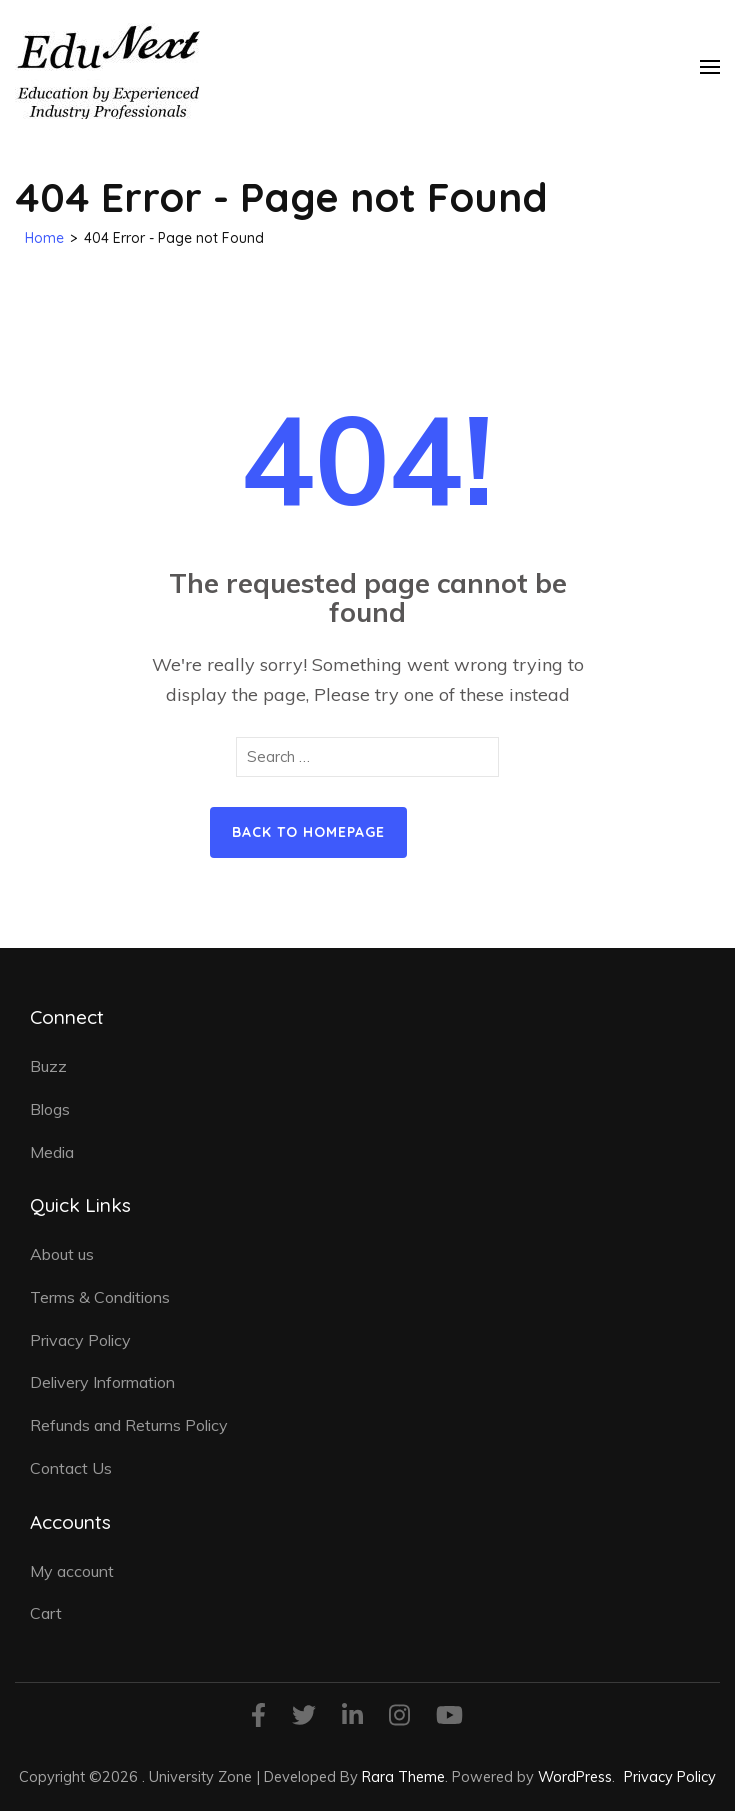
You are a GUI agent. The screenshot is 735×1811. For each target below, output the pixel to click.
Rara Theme (403, 1776)
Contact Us (71, 1468)
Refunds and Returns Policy (129, 1425)
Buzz (48, 1066)
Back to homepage (308, 832)
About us (62, 1254)
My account (72, 1571)
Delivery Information (102, 1382)
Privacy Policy (80, 1340)
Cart (46, 1613)
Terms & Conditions (100, 1297)
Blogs (50, 1109)
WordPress (575, 1776)
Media (52, 1152)
